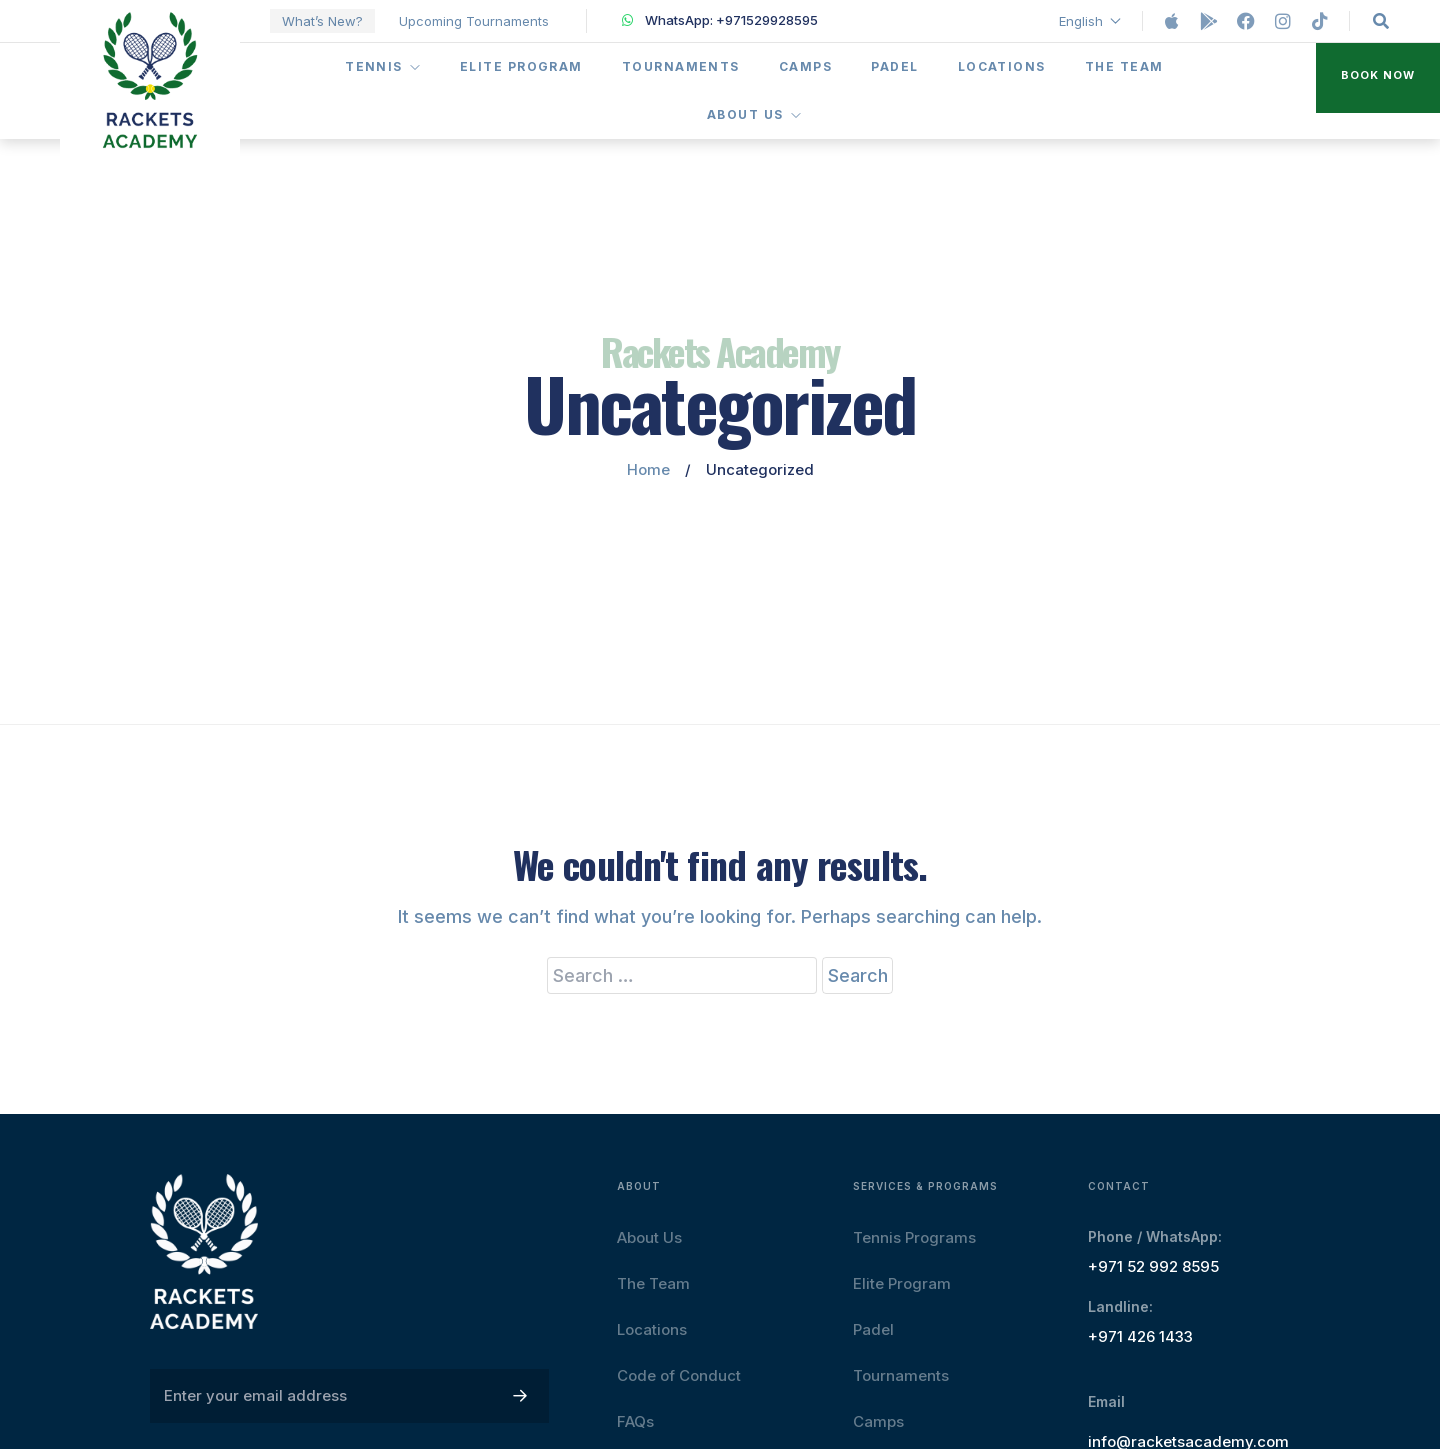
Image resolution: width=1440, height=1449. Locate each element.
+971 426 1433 (1140, 1336)
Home (648, 469)
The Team (1124, 66)
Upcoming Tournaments (474, 21)
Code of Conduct (679, 1375)
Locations (1002, 66)
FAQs (635, 1421)
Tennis (383, 66)
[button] (1378, 78)
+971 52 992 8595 (1153, 1266)
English (1091, 21)
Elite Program (521, 66)
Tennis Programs (914, 1237)
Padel (894, 66)
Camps (805, 66)
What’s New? (322, 21)
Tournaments (681, 66)
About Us (754, 114)
